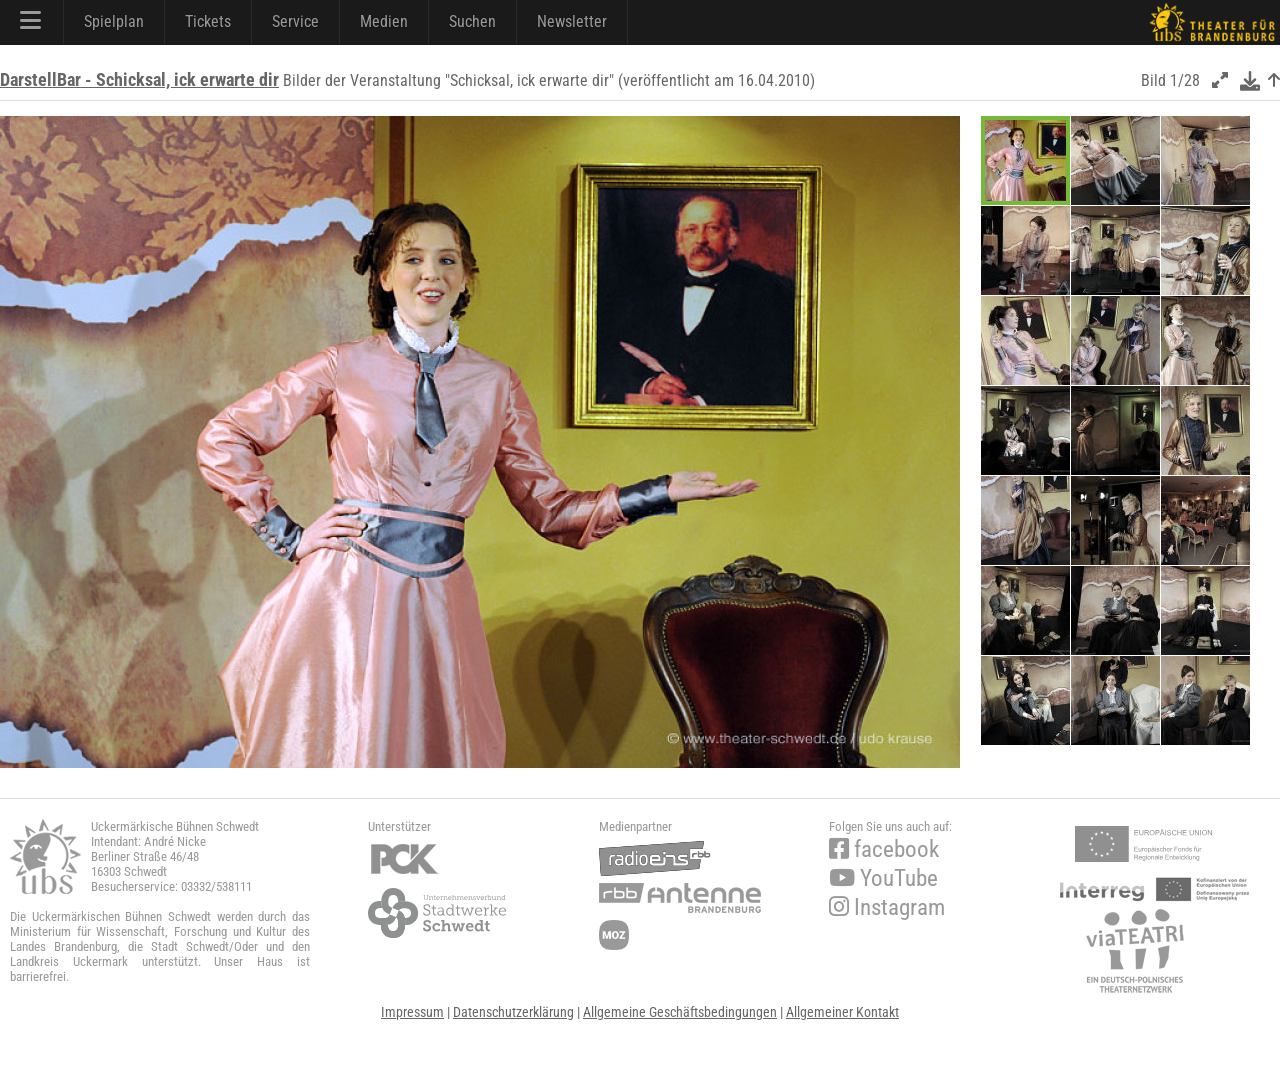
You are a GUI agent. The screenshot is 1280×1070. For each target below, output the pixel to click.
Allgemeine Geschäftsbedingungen (680, 1012)
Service (295, 21)
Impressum (412, 1012)
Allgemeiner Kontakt (842, 1012)
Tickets (208, 21)
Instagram (887, 907)
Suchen (472, 21)
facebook (884, 849)
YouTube (883, 878)
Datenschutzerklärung (513, 1012)
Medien (384, 21)
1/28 (1185, 80)
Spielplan (114, 21)
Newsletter (572, 21)
